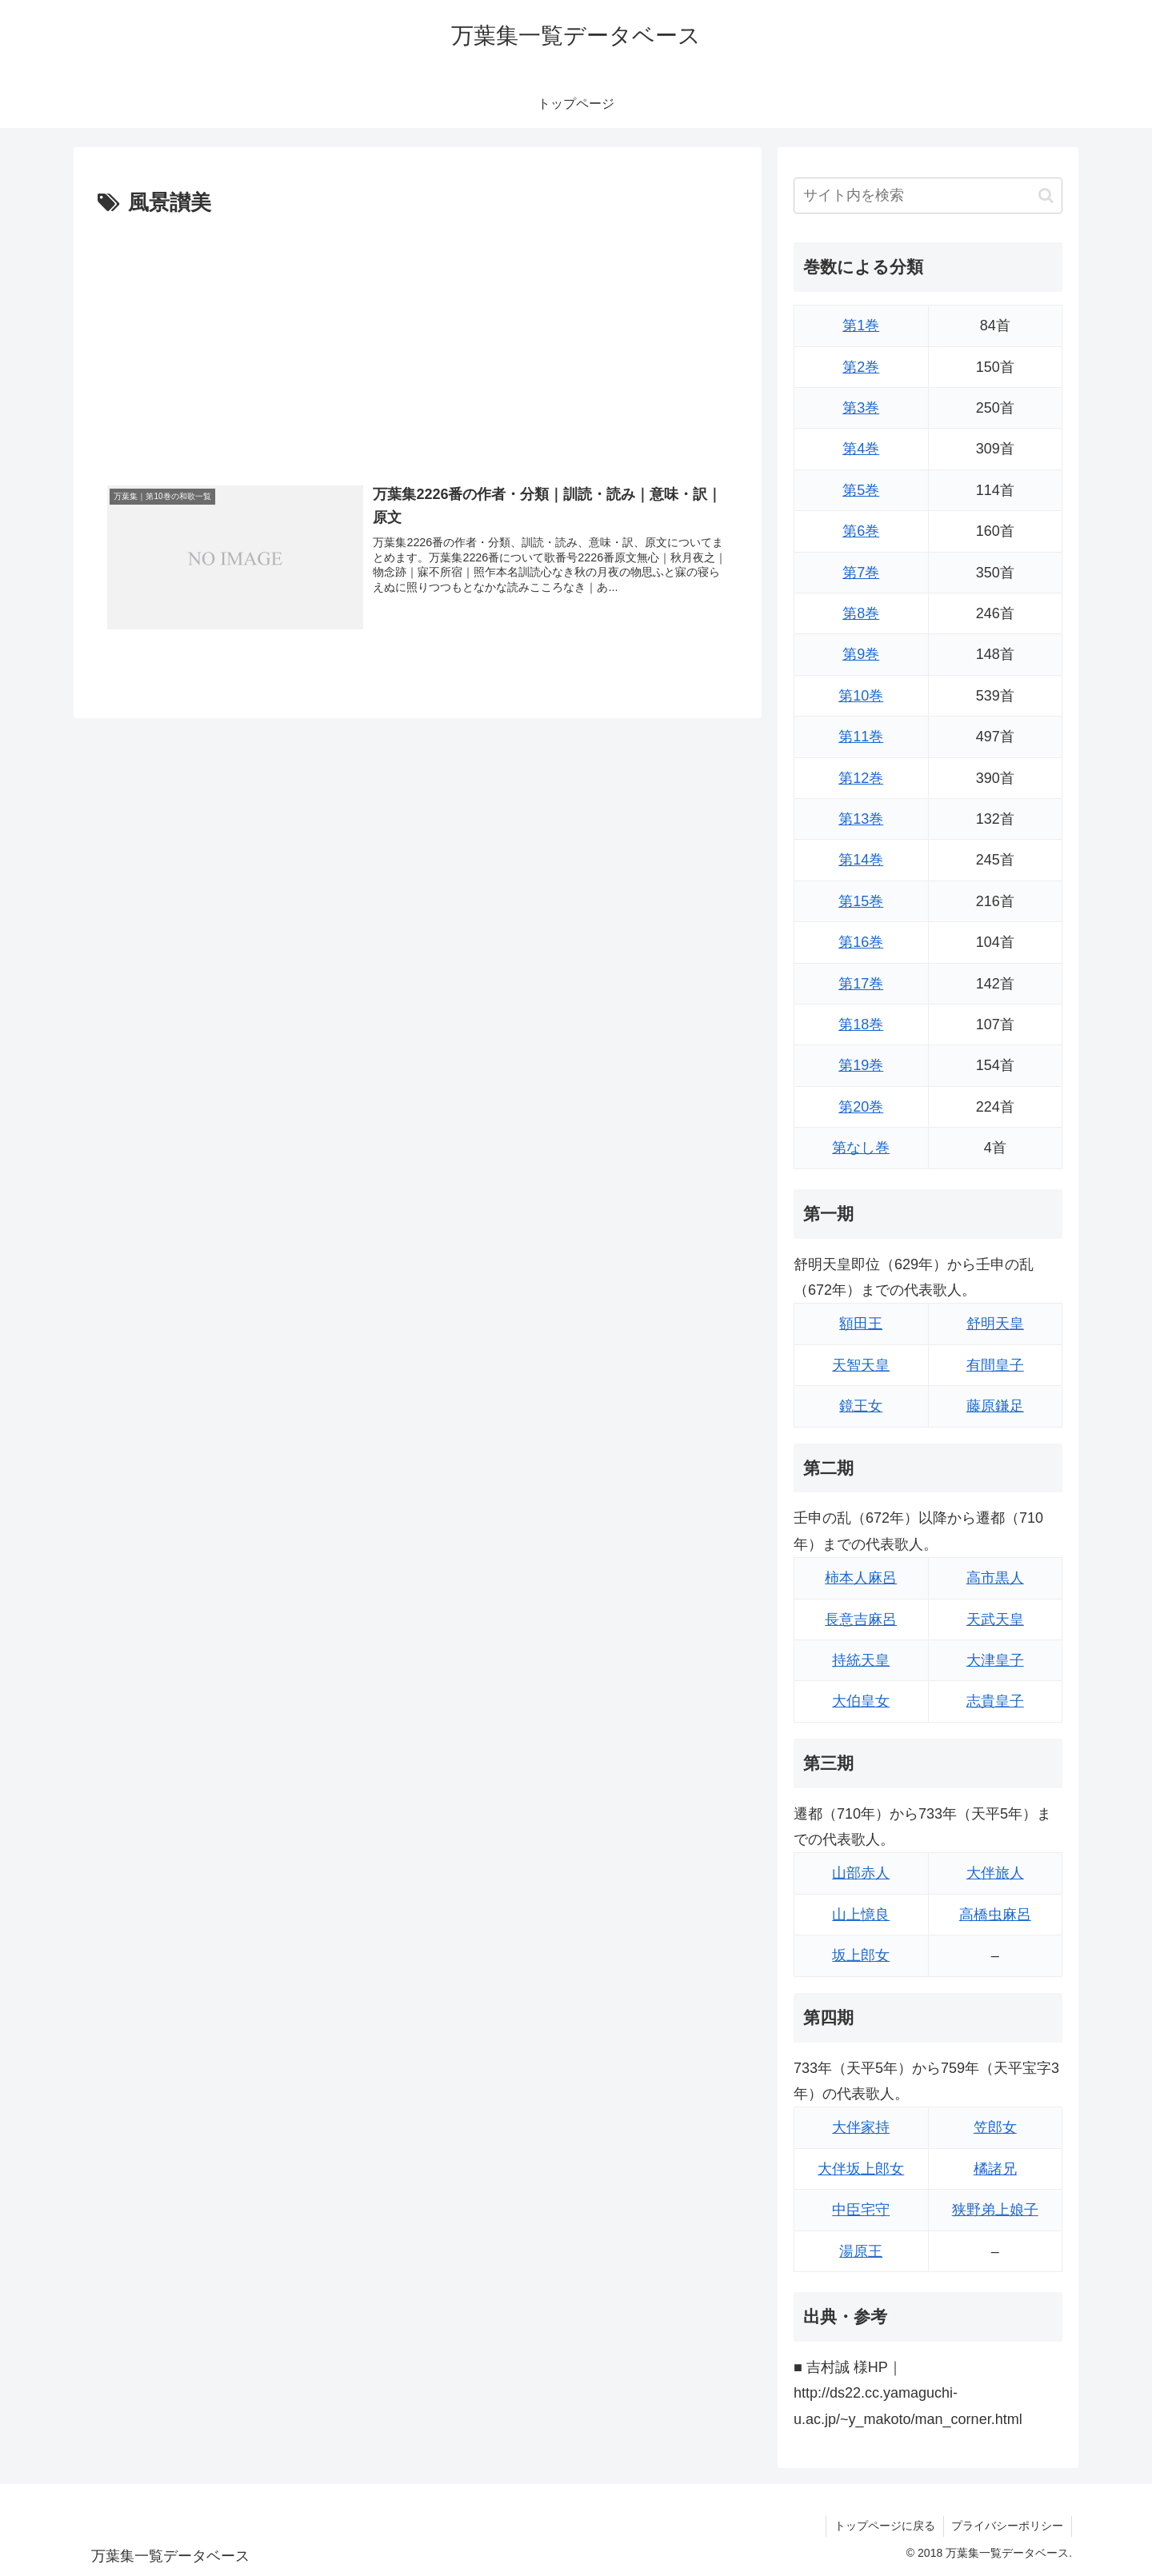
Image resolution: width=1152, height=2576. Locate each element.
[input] (928, 196)
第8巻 (860, 613)
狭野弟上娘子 (995, 2210)
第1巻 (860, 325)
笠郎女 (995, 2127)
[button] (1046, 195)
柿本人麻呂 (861, 1578)
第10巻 (860, 696)
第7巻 (860, 573)
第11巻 (860, 737)
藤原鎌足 (995, 1406)
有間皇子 (995, 1365)
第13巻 (860, 819)
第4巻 (860, 449)
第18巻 (860, 1024)
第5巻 (860, 490)
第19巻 (860, 1065)
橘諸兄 (995, 2169)
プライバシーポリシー (1007, 2525)
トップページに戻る (884, 2525)
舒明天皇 (995, 1324)
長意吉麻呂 (861, 1619)
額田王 (860, 1324)
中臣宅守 (861, 2210)
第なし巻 (861, 1148)
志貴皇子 (995, 1701)
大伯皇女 (861, 1701)
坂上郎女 (861, 1955)
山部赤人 (861, 1873)
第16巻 (860, 942)
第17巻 (860, 984)
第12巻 (860, 778)
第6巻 (860, 531)
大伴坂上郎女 (861, 2169)
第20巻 (860, 1107)
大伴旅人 (995, 1873)
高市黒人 (995, 1578)
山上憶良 (861, 1915)
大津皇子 (995, 1660)
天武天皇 (995, 1619)
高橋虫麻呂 (995, 1915)
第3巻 (860, 408)
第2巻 (860, 367)
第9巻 (860, 654)
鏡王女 (860, 1406)
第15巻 (860, 901)
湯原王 (860, 2251)
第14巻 (860, 860)
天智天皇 (861, 1365)
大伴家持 (861, 2127)
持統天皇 (861, 1660)
